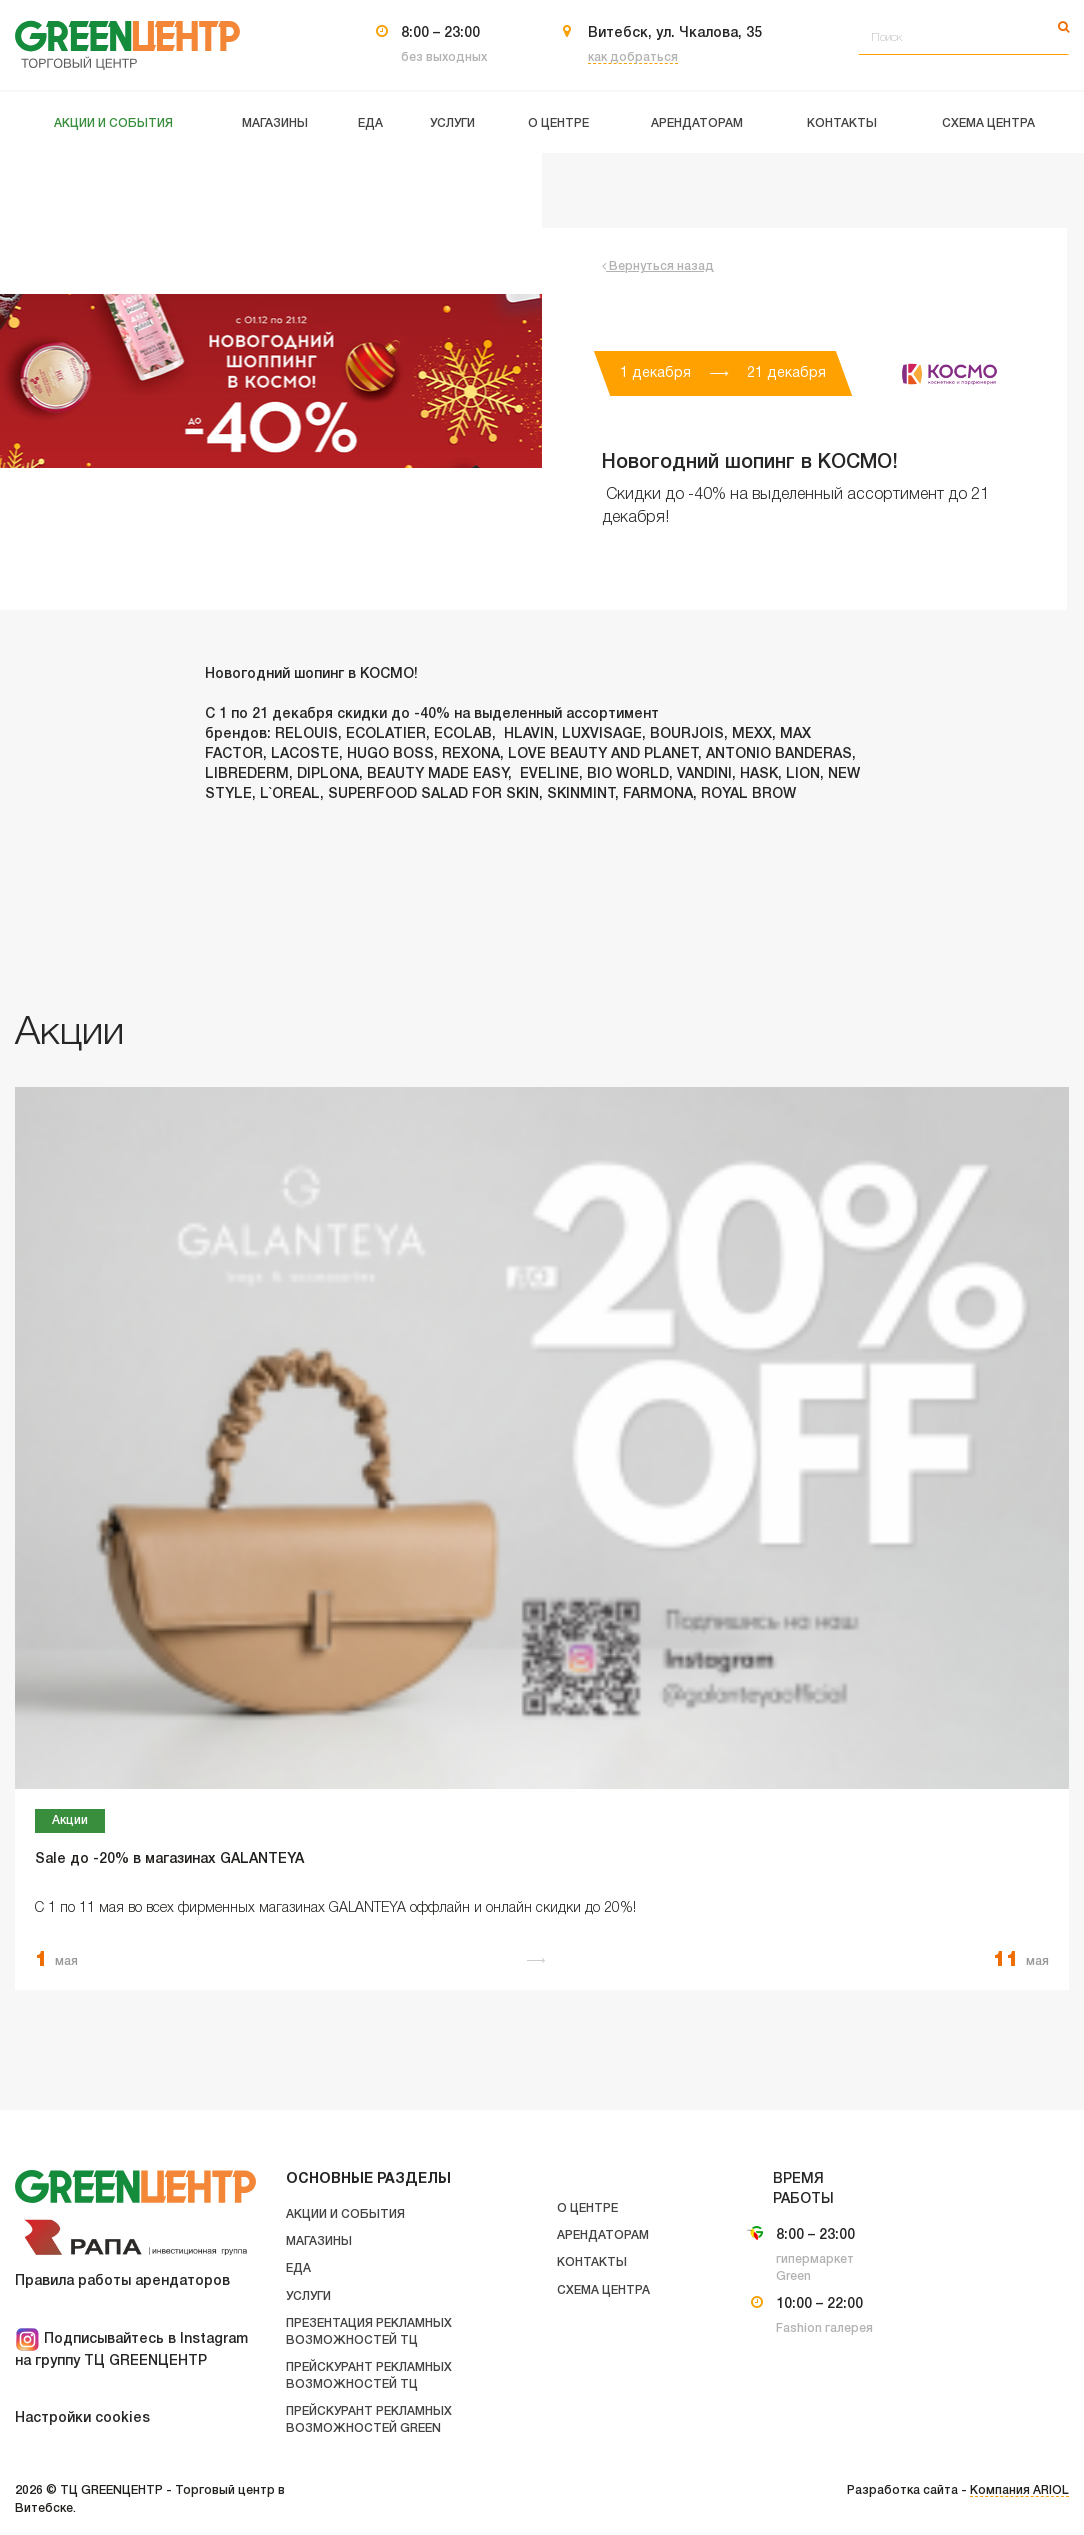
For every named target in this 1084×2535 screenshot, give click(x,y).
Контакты (592, 2262)
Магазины (319, 2241)
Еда (298, 2268)
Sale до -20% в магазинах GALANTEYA (169, 1859)
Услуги (308, 2296)
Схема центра (603, 2290)
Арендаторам (603, 2235)
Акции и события (345, 2214)
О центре (587, 2208)
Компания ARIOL (1019, 2490)
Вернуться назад (658, 266)
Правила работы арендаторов (122, 2281)
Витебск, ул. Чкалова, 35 (675, 33)
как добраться (633, 57)
